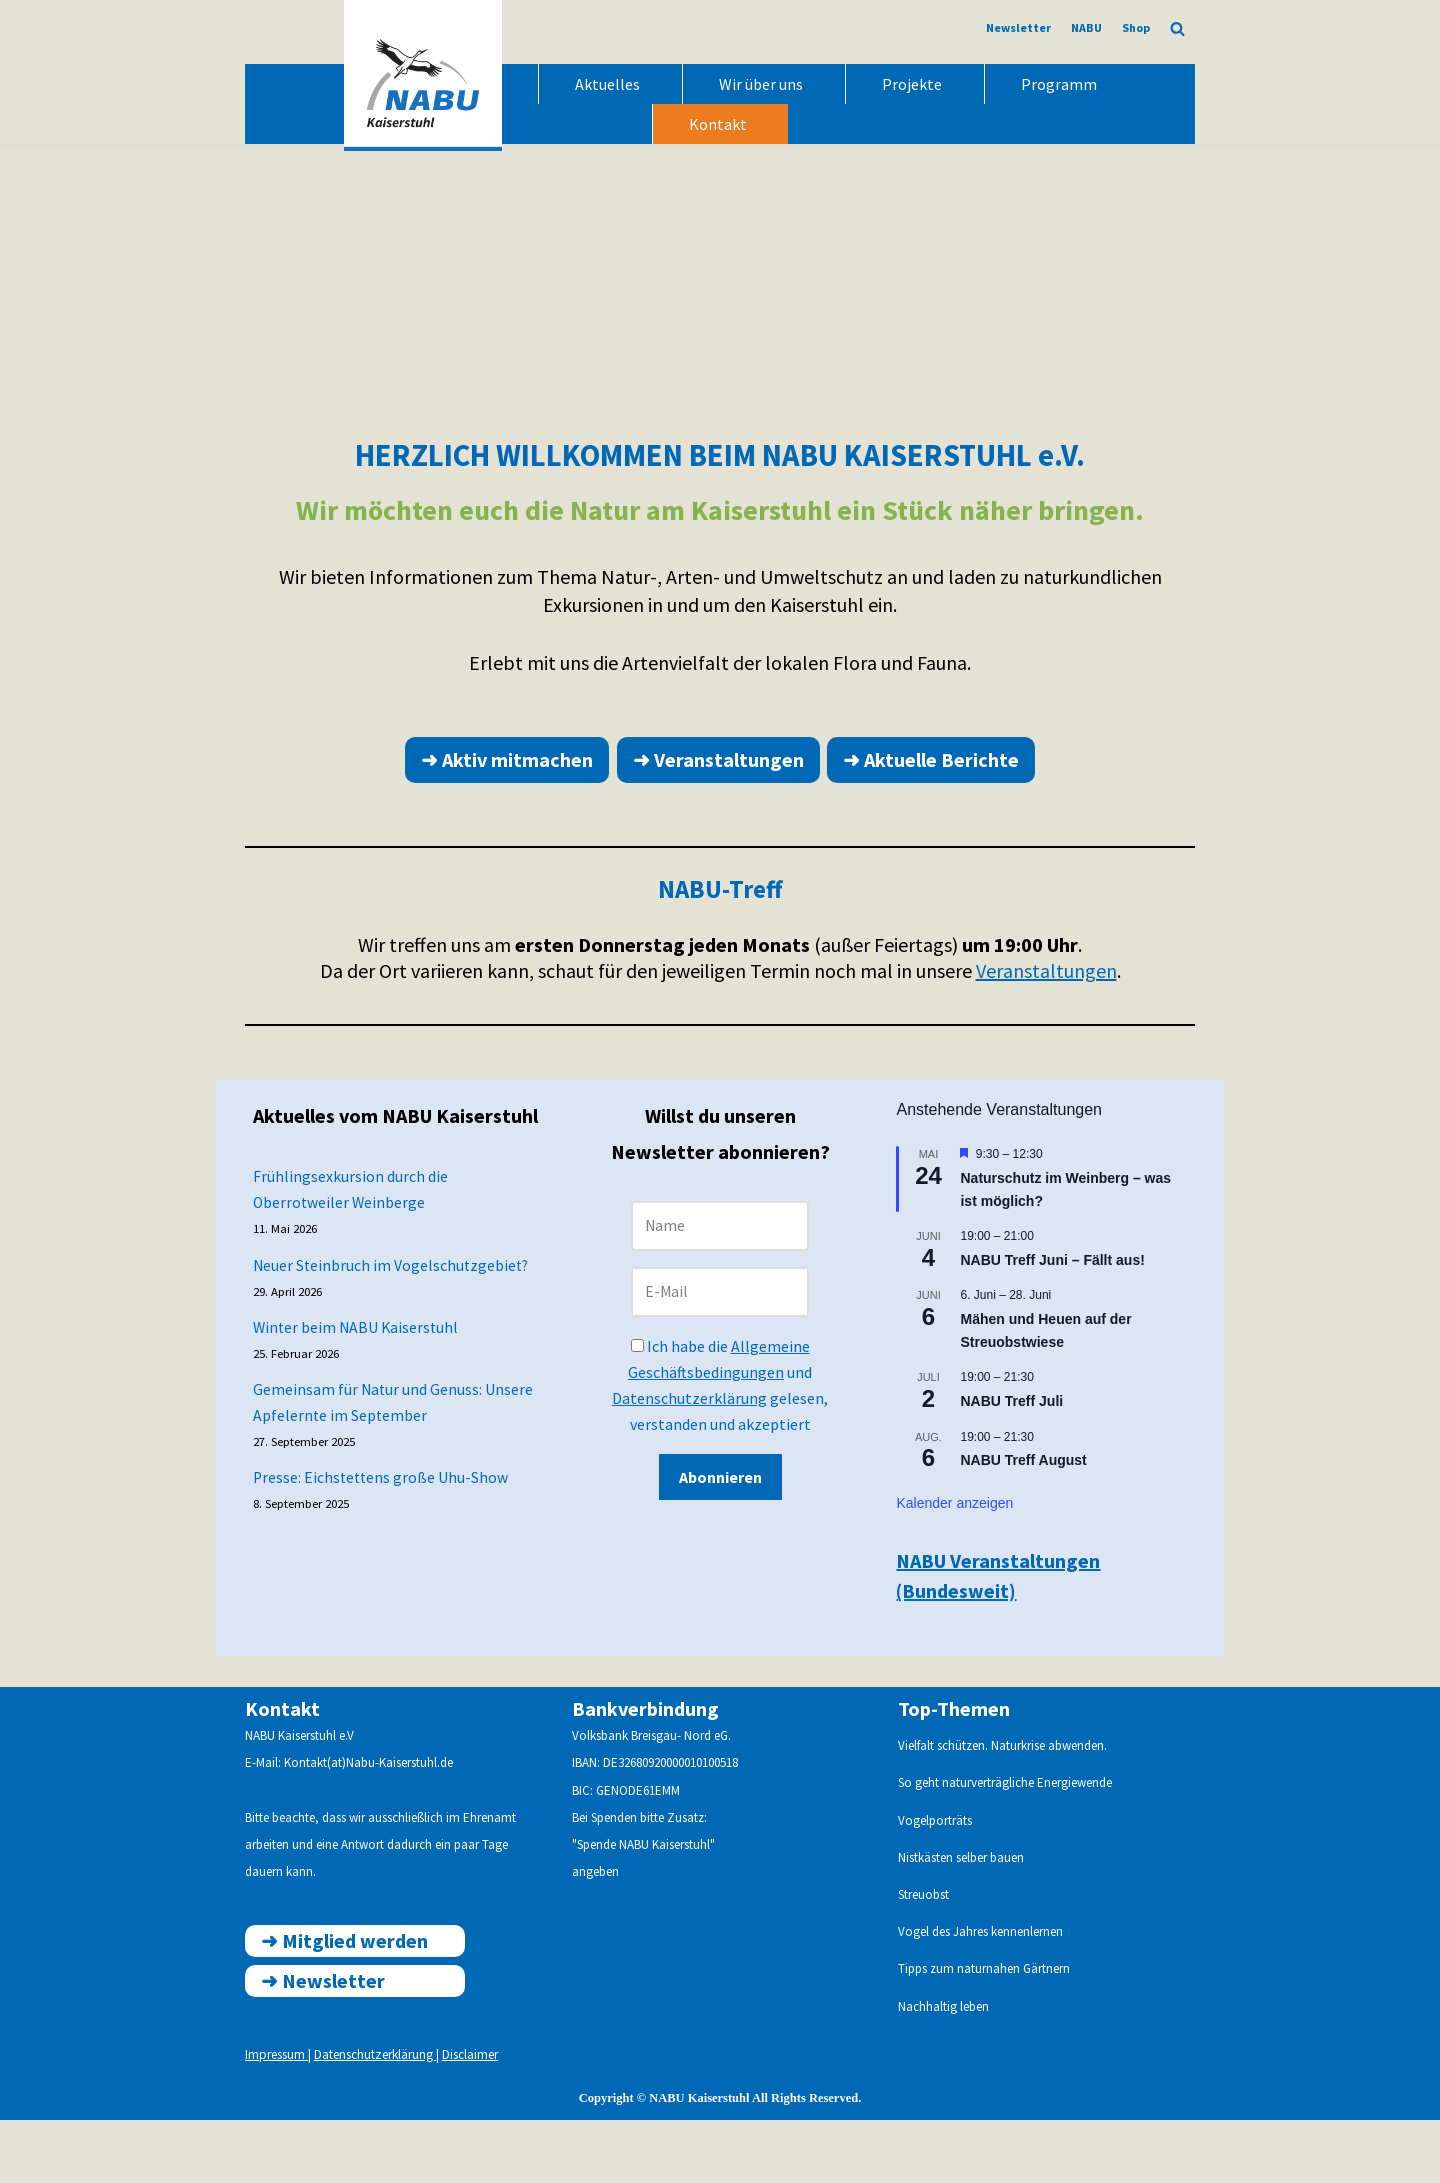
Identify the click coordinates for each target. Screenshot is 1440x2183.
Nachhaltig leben (943, 2068)
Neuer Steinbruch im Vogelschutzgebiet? (394, 1331)
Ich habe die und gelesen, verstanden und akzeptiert (720, 1448)
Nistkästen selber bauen (961, 1920)
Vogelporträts (935, 1882)
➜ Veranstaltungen (718, 817)
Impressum (276, 2117)
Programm (1059, 84)
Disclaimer (470, 2117)
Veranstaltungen (1046, 1031)
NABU (1086, 27)
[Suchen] (1177, 28)
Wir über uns (761, 84)
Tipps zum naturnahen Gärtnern (984, 2031)
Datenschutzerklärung (689, 1461)
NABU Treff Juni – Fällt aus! (1053, 1322)
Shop (1136, 27)
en (1056, 1994)
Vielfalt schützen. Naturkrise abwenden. (1002, 1808)
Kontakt (718, 124)
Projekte (912, 84)
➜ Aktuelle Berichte (932, 817)
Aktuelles (607, 84)
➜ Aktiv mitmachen (507, 817)
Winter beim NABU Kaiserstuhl (359, 1396)
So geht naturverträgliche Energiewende (1005, 1845)
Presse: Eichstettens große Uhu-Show (383, 1552)
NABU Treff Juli (1012, 1463)
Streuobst (923, 1957)
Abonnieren (719, 1542)
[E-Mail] (720, 1352)
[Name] (720, 1285)
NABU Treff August (1024, 1522)
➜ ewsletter (323, 2043)
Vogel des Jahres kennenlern (974, 1994)
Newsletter (1018, 27)
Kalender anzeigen (955, 1565)
